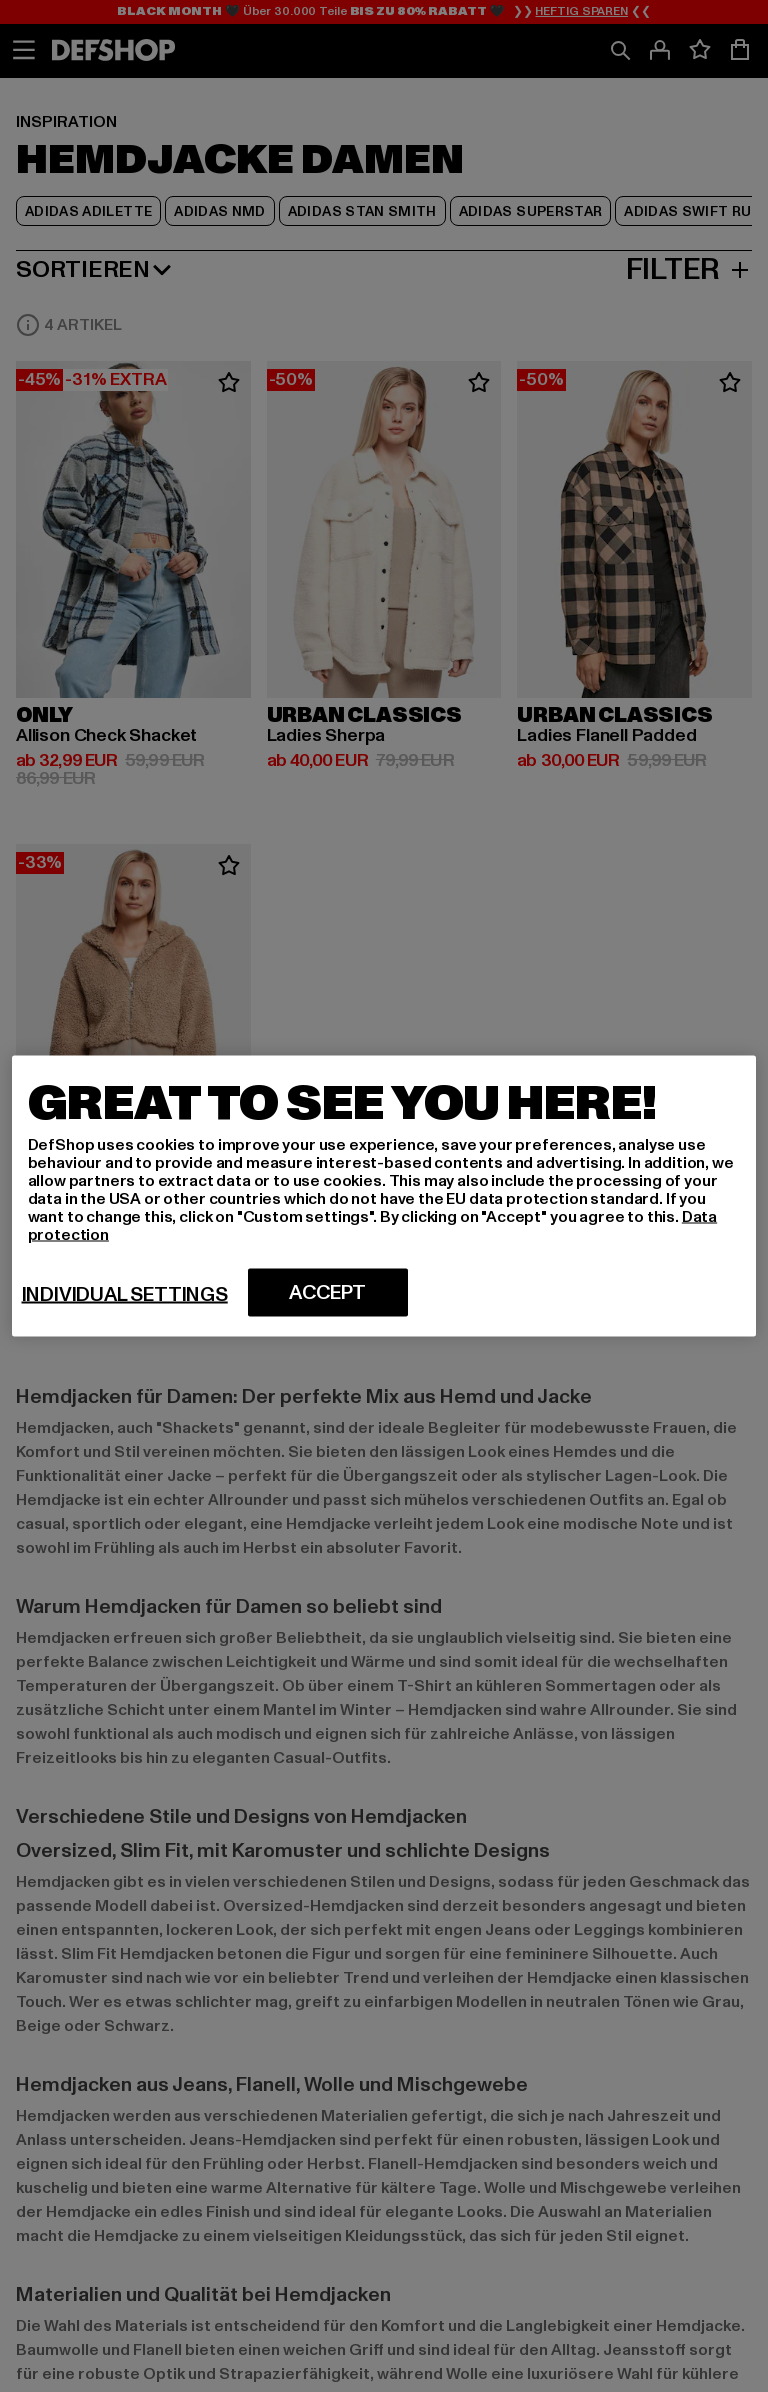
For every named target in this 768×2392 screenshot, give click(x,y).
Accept (327, 1293)
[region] (384, 1196)
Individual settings (125, 1295)
